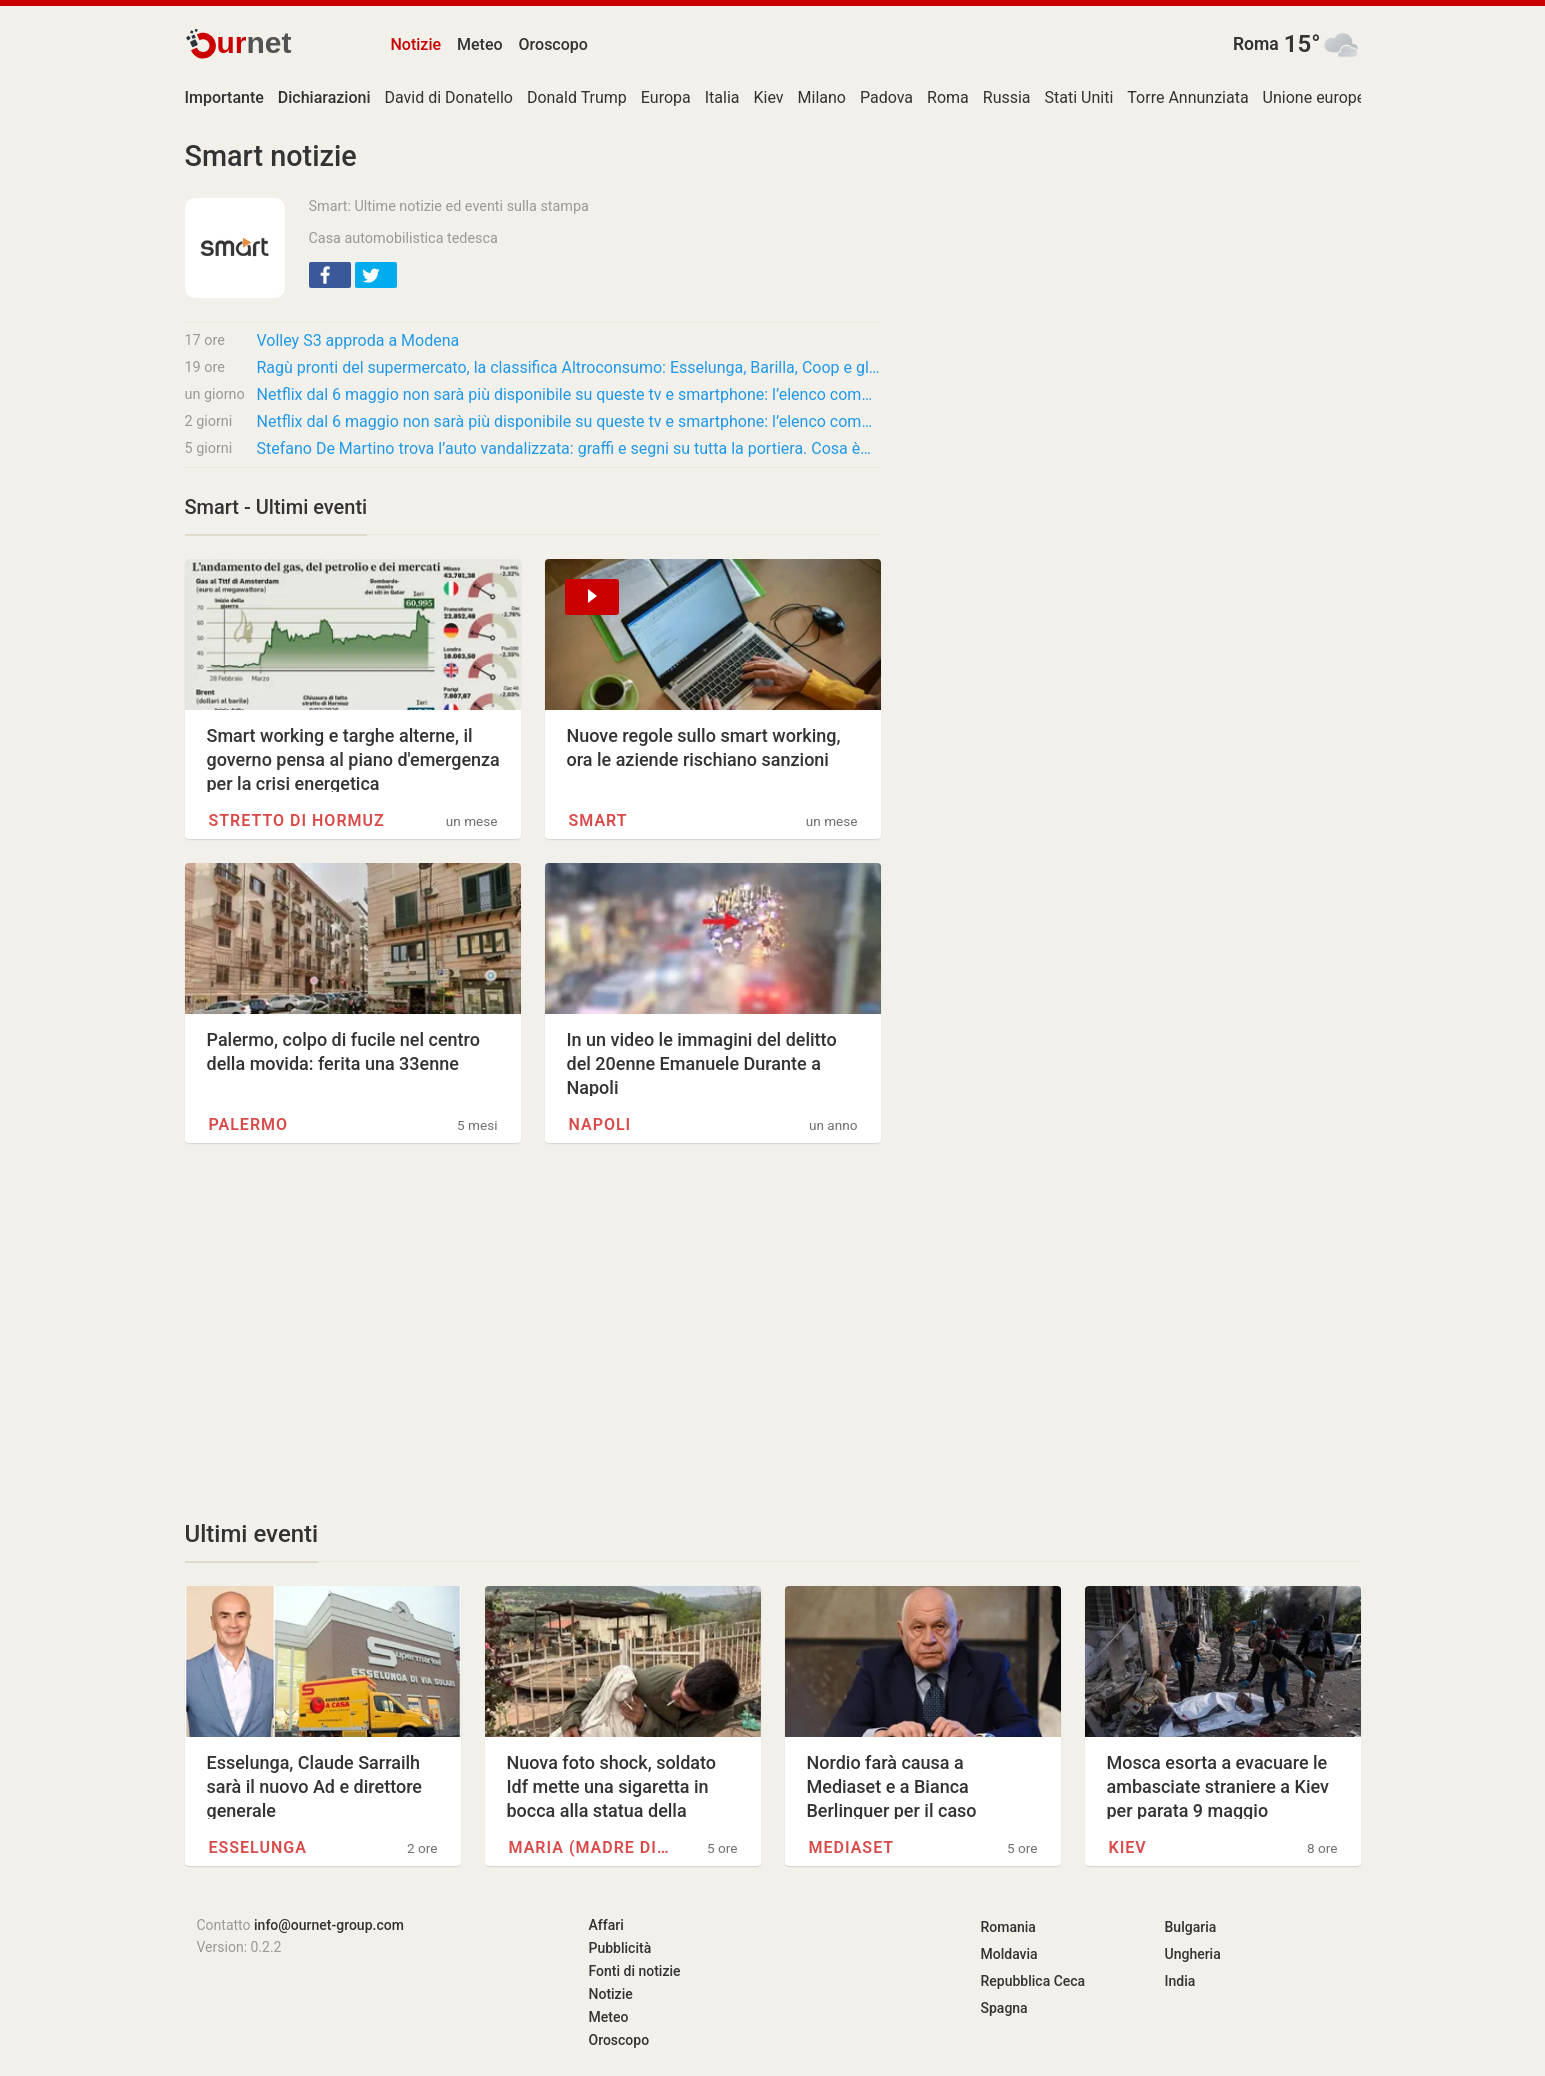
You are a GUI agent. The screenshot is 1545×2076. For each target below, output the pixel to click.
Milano (822, 97)
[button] (330, 275)
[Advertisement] (533, 1331)
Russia (1007, 97)
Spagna (1004, 2008)
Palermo (249, 1124)
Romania (1008, 1927)
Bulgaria (1191, 1927)
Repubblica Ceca (1033, 1981)
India (1180, 1981)
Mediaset (852, 1847)
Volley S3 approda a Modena (358, 340)
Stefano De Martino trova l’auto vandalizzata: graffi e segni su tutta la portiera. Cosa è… (564, 448)
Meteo (480, 44)
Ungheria (1193, 1954)
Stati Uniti (1079, 97)
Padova (886, 97)
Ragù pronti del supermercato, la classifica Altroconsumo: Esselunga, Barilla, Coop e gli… (569, 367)
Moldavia (1009, 1954)
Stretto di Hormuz (297, 820)
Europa (666, 97)
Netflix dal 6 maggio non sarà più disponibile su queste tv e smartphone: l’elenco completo (569, 394)
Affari (606, 1925)
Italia (722, 97)
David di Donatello (449, 97)
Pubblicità (620, 1948)
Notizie (416, 44)
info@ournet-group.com (329, 1925)
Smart (598, 820)
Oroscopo (553, 44)
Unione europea (1318, 97)
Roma (1256, 44)
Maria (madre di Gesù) (589, 1847)
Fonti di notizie (635, 1971)
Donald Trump (577, 97)
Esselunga (258, 1847)
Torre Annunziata (1187, 97)
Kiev (768, 97)
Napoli (600, 1124)
